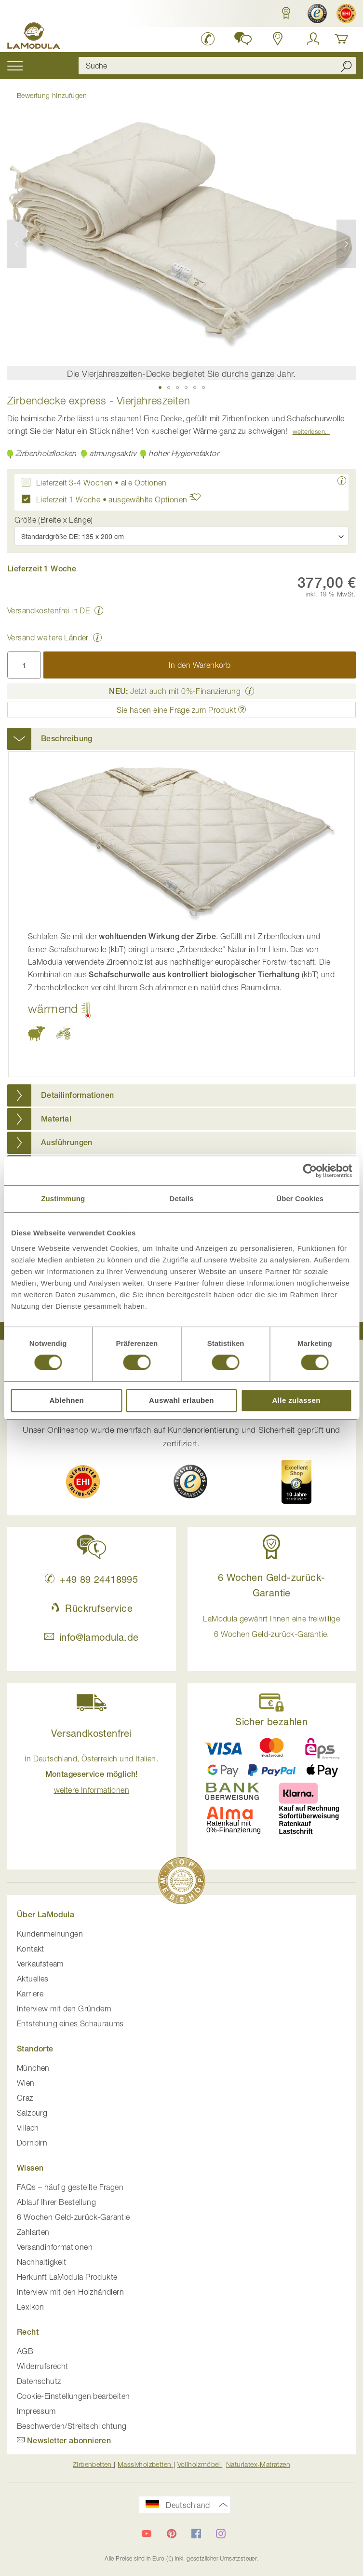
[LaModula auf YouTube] (146, 2533)
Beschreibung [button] (67, 738)
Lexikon (30, 2306)
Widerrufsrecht (42, 2366)
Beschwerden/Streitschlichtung (72, 2426)
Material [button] (56, 1118)
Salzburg (32, 2112)
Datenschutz (39, 2381)
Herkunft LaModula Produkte (67, 2276)
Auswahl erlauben (181, 1400)
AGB (25, 2351)
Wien (26, 2082)
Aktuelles (33, 1978)
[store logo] (33, 37)
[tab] (181, 739)
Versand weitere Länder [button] (48, 637)
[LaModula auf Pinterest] (171, 2533)
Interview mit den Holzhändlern (70, 2291)
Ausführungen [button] (67, 1142)
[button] (284, 13)
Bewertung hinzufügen (52, 95)
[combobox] (217, 65)
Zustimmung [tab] (63, 1198)
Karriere (30, 1993)
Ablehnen (67, 1400)
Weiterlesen (309, 431)
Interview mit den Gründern (64, 2008)
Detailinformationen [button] (77, 1095)
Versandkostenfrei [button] (91, 1733)
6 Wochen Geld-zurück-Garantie (73, 2217)
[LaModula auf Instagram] (221, 2533)
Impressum (36, 2411)
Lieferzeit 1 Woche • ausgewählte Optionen (121, 498)
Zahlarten (33, 2232)
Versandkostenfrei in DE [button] (48, 610)
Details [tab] (182, 1198)
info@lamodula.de (91, 1637)
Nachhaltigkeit (42, 2261)
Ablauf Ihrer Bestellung (56, 2202)
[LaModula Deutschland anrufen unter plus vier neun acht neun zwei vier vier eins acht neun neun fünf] (208, 38)
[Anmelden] (313, 38)
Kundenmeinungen (50, 1933)
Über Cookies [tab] (299, 1198)
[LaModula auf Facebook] (196, 2533)
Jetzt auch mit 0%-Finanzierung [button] (175, 691)
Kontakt (30, 1948)
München (33, 2068)
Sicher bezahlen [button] (271, 1721)
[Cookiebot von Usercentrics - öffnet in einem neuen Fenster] (310, 1170)
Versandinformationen (55, 2247)
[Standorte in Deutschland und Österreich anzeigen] (278, 38)
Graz (25, 2097)
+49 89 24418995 (91, 1579)
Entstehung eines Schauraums (70, 2023)
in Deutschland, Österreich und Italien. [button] (91, 1774)
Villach (28, 2127)
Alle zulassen (296, 1400)
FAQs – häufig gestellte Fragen (70, 2187)
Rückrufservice (92, 1608)
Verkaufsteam (40, 1963)
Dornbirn (32, 2142)
